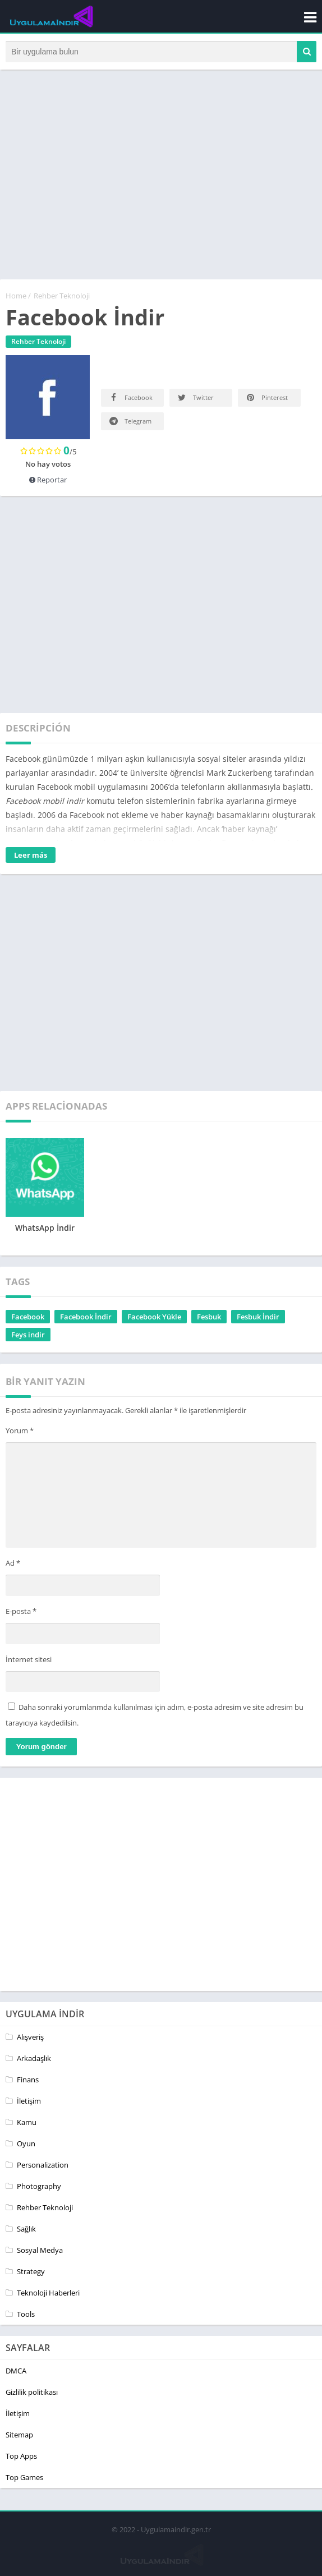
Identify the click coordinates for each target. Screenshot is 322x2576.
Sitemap (19, 2437)
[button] (306, 52)
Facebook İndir (86, 1319)
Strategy (31, 2274)
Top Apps (21, 2458)
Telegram (129, 423)
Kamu (26, 2124)
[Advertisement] (161, 181)
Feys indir (28, 1337)
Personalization (42, 2167)
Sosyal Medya (40, 2252)
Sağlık (26, 2231)
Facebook (130, 399)
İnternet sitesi (29, 1662)
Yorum (20, 1433)
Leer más (30, 857)
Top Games (24, 2479)
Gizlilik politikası (32, 2394)
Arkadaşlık (34, 2060)
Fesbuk (209, 1319)
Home (16, 298)
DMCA (16, 2373)
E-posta (21, 1613)
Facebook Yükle (154, 1319)
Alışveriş (30, 2039)
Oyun (26, 2146)
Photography (39, 2188)
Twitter (195, 399)
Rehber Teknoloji (62, 298)
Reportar (48, 482)
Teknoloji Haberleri (48, 2295)
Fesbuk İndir (258, 1319)
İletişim (29, 2103)
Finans (28, 2082)
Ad (13, 1566)
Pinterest (266, 399)
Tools (26, 2316)
